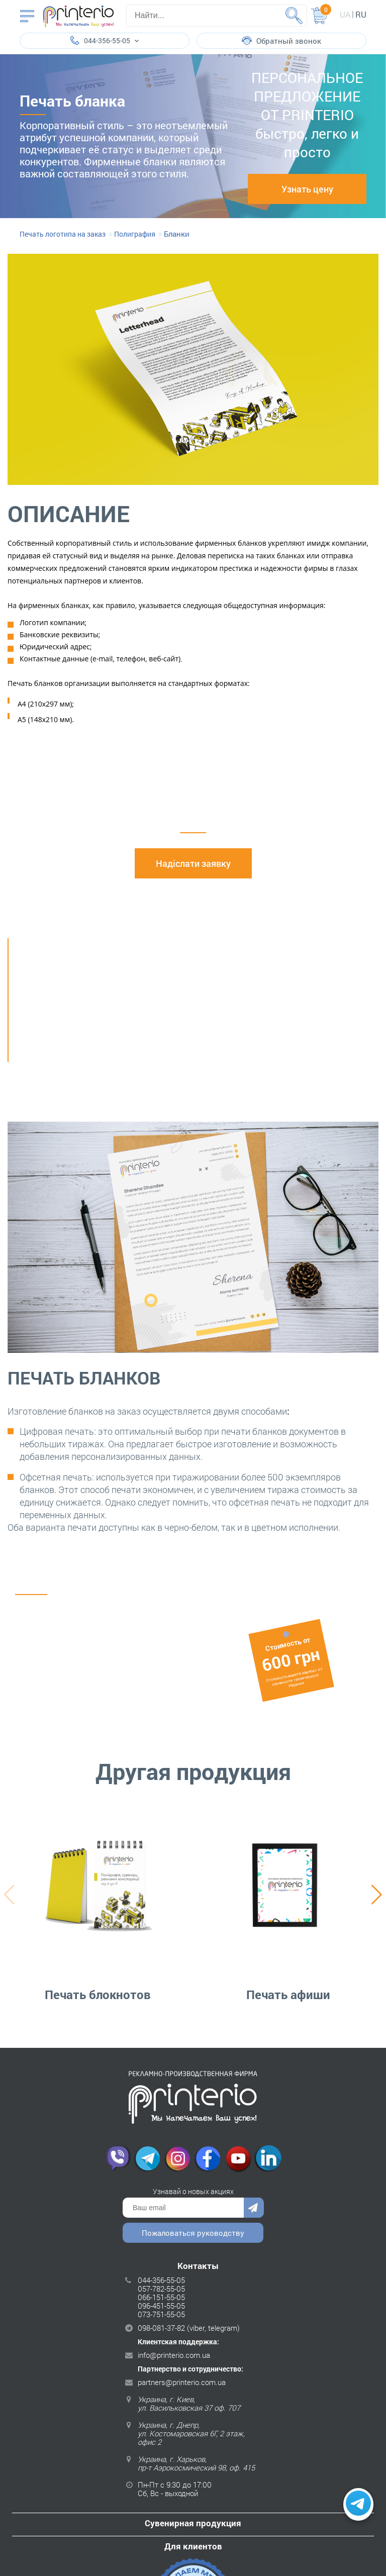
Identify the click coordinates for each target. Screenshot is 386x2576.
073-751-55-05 (161, 2314)
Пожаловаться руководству (193, 2233)
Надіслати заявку (193, 863)
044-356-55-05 (161, 2280)
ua (345, 14)
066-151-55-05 (161, 2297)
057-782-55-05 (161, 2289)
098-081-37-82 (161, 2328)
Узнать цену (307, 189)
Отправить (254, 2208)
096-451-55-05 (161, 2306)
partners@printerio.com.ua (182, 2382)
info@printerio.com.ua (174, 2355)
